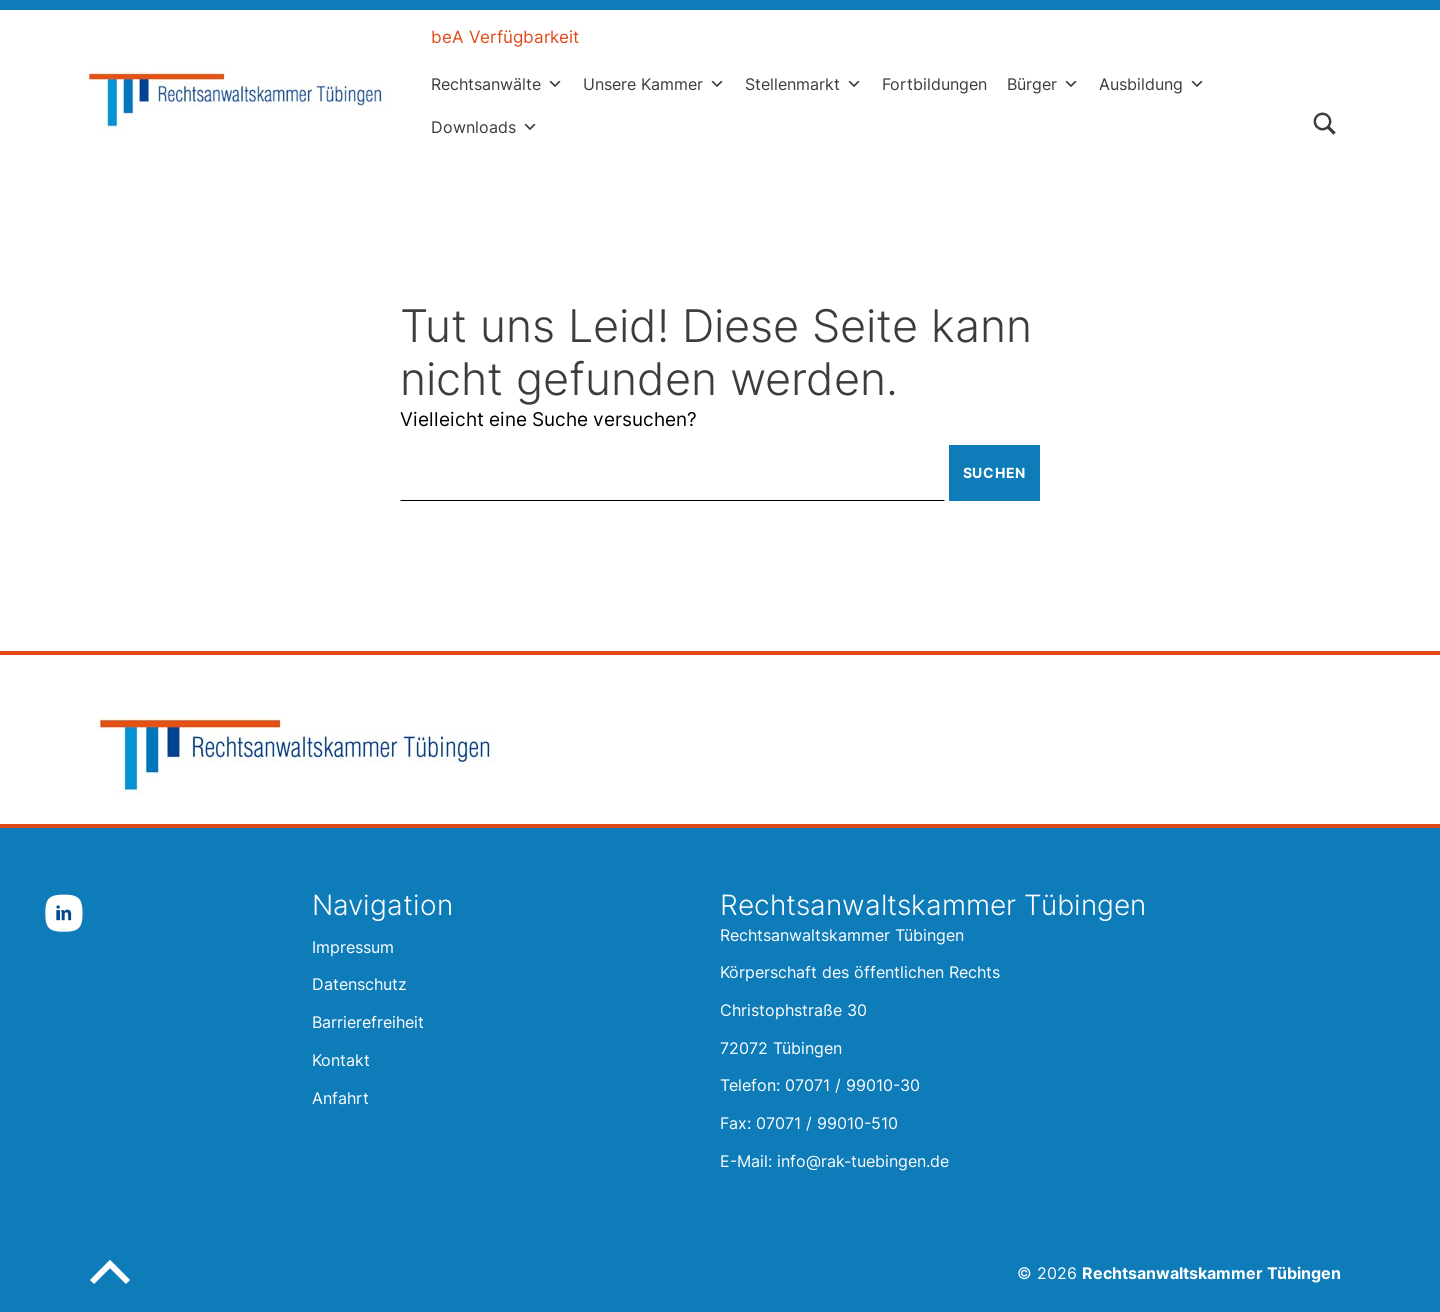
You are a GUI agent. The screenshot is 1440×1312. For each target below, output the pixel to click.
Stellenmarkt (803, 84)
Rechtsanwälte (497, 84)
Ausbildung (1152, 84)
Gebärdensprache (846, 37)
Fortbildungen (934, 84)
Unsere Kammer (654, 84)
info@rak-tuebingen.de (863, 1161)
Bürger (1043, 84)
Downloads (484, 127)
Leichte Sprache (679, 37)
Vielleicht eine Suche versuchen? (548, 419)
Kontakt (979, 37)
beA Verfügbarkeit (505, 37)
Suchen (994, 472)
